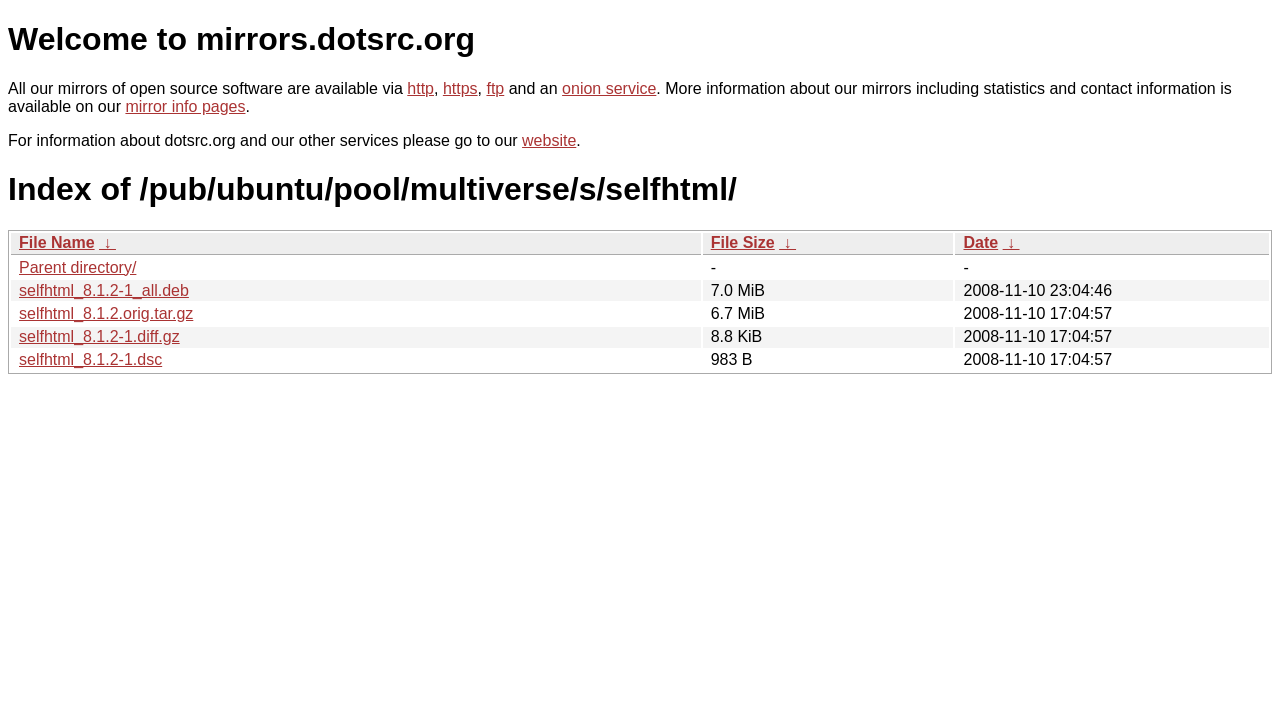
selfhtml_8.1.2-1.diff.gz (99, 336)
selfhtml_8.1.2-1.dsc (90, 359)
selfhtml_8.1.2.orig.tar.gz (106, 313)
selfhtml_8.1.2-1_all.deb (104, 290)
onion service (609, 88)
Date (980, 242)
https (460, 88)
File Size (743, 242)
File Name (57, 242)
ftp (495, 88)
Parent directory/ (77, 267)
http (420, 88)
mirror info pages (185, 106)
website (549, 140)
